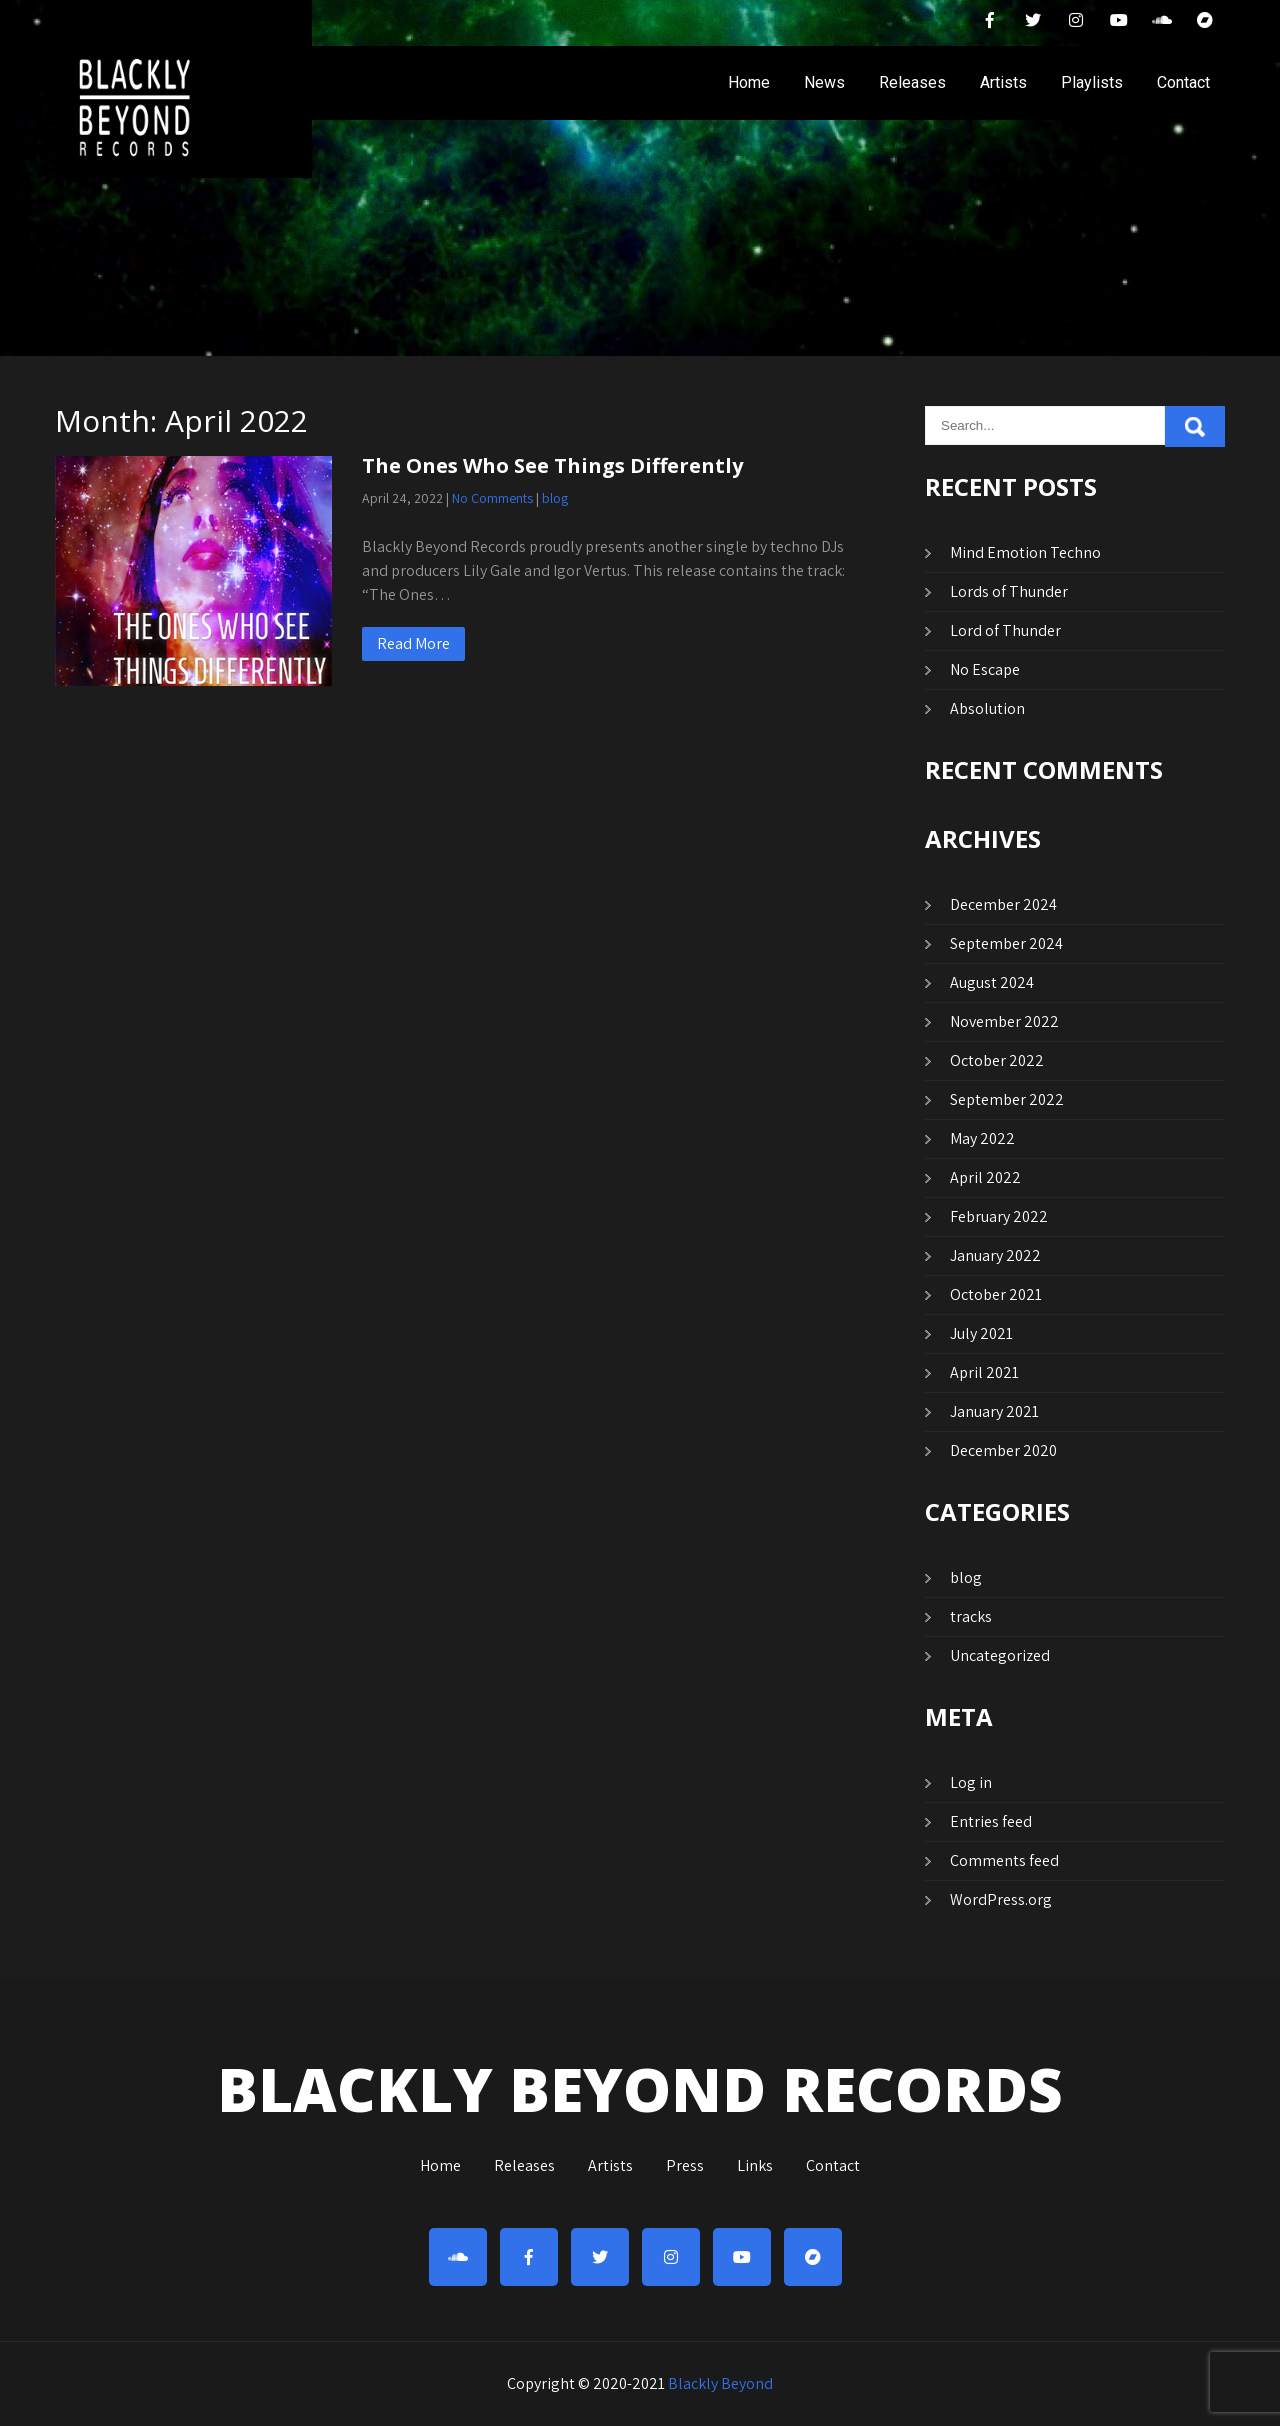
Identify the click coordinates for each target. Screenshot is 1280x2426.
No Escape (985, 669)
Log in (971, 1782)
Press (685, 2167)
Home (749, 82)
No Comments (492, 498)
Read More (413, 643)
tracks (971, 1616)
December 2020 (1003, 1450)
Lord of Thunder (1005, 630)
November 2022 (1004, 1021)
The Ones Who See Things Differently (552, 465)
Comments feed (1004, 1860)
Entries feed (991, 1821)
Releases (912, 82)
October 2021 (996, 1294)
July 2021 (981, 1333)
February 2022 (999, 1216)
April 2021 (984, 1372)
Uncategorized (1000, 1655)
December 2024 (1003, 904)
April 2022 (985, 1177)
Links (755, 2167)
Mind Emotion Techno (1025, 552)
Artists (1003, 82)
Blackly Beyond (720, 2383)
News (824, 82)
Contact (1183, 82)
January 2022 (995, 1255)
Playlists (1092, 82)
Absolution (987, 708)
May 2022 (982, 1138)
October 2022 (997, 1060)
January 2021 (994, 1411)
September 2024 (1006, 943)
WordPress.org (1001, 1899)
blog (555, 498)
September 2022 (1007, 1099)
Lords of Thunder (1009, 591)
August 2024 (992, 982)
